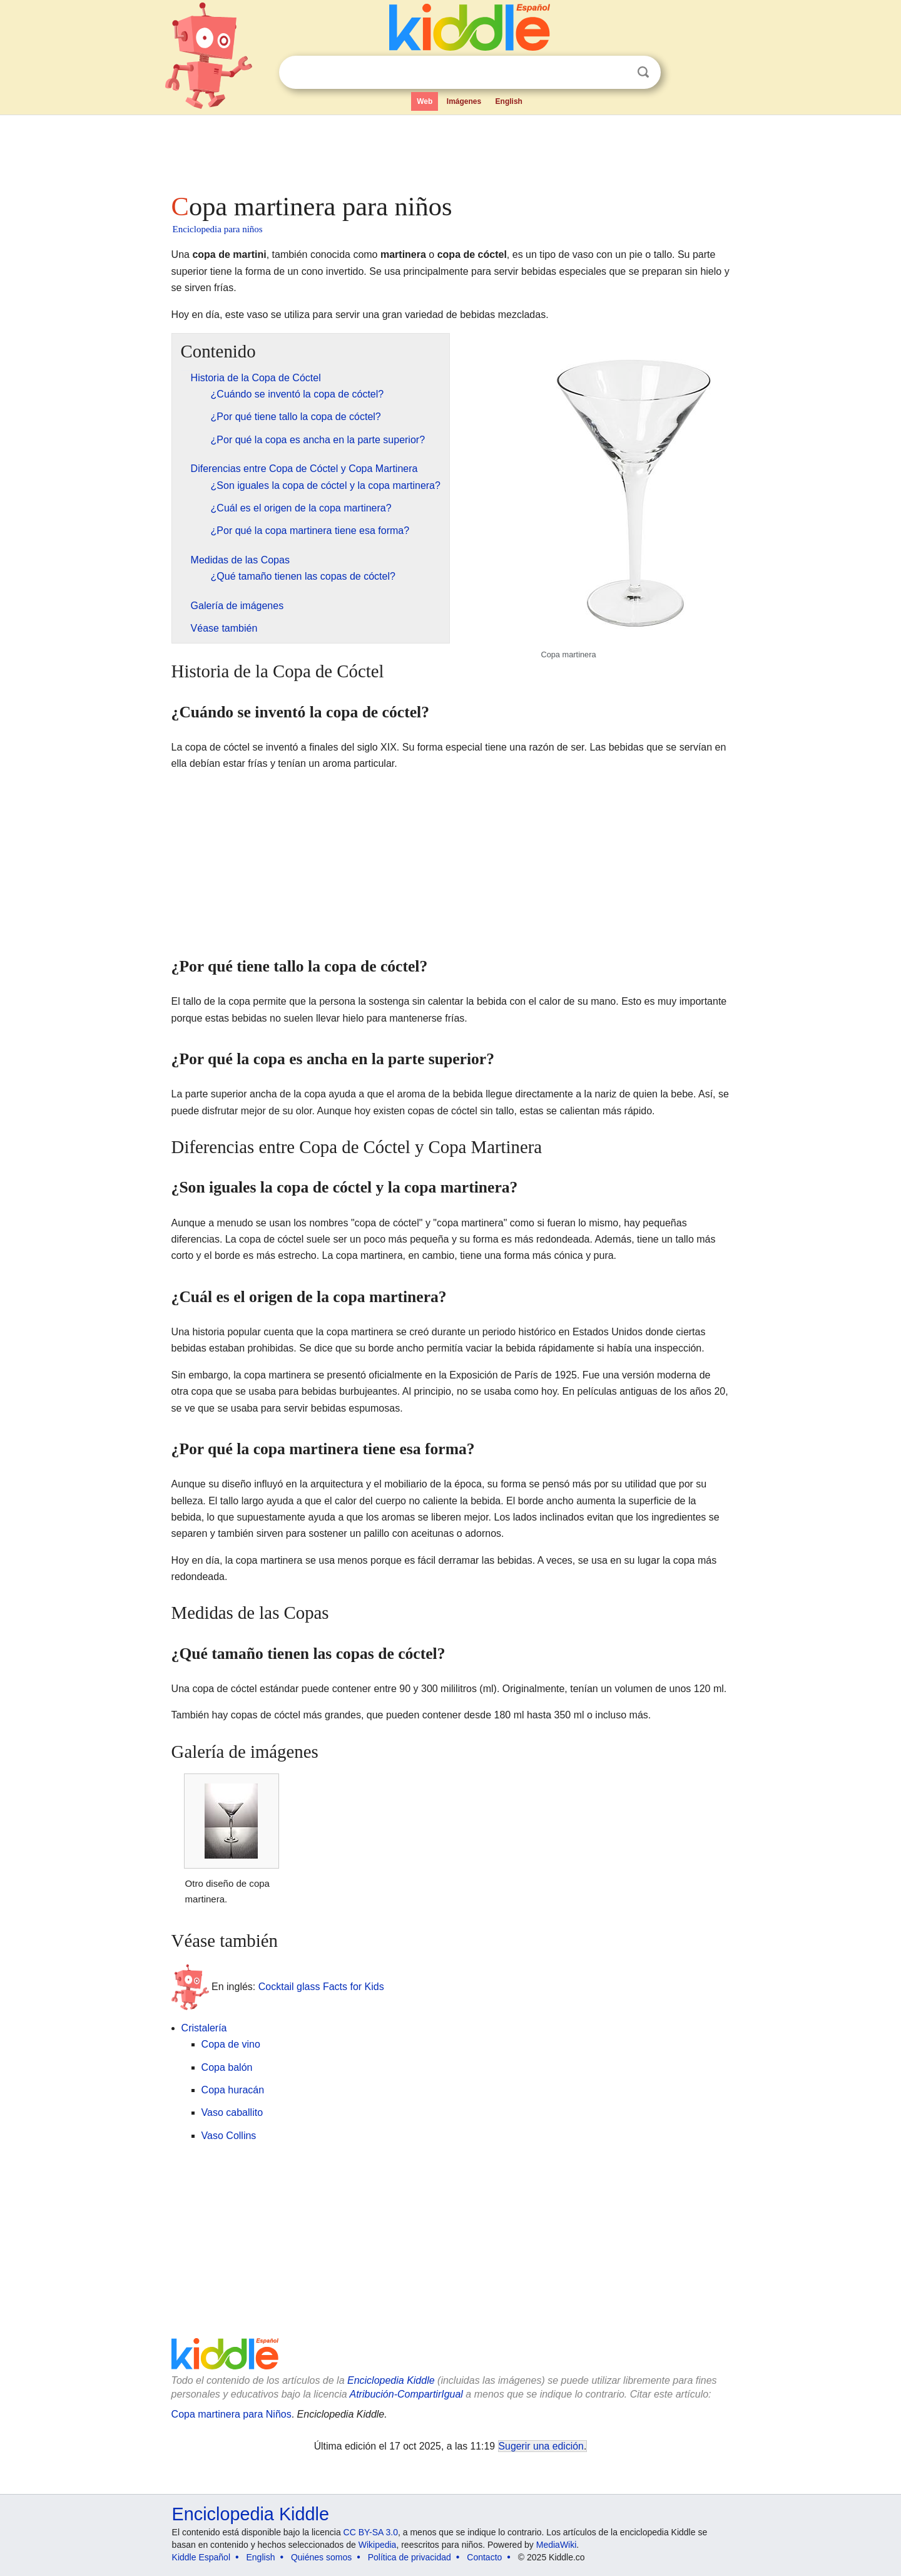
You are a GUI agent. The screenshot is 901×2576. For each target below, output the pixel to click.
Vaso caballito (232, 2112)
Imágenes (464, 101)
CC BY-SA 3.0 (371, 2532)
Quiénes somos (321, 2557)
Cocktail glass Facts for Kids (321, 1986)
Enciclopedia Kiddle (391, 2380)
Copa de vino (230, 2044)
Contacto (484, 2557)
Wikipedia (378, 2545)
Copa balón (227, 2067)
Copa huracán (233, 2090)
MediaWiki (556, 2545)
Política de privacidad (409, 2557)
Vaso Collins (229, 2135)
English (509, 101)
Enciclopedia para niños (218, 229)
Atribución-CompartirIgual (406, 2394)
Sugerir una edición (541, 2446)
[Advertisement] (449, 150)
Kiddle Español (201, 2557)
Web (424, 101)
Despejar (617, 72)
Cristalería (204, 2028)
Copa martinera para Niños (231, 2414)
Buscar (643, 72)
